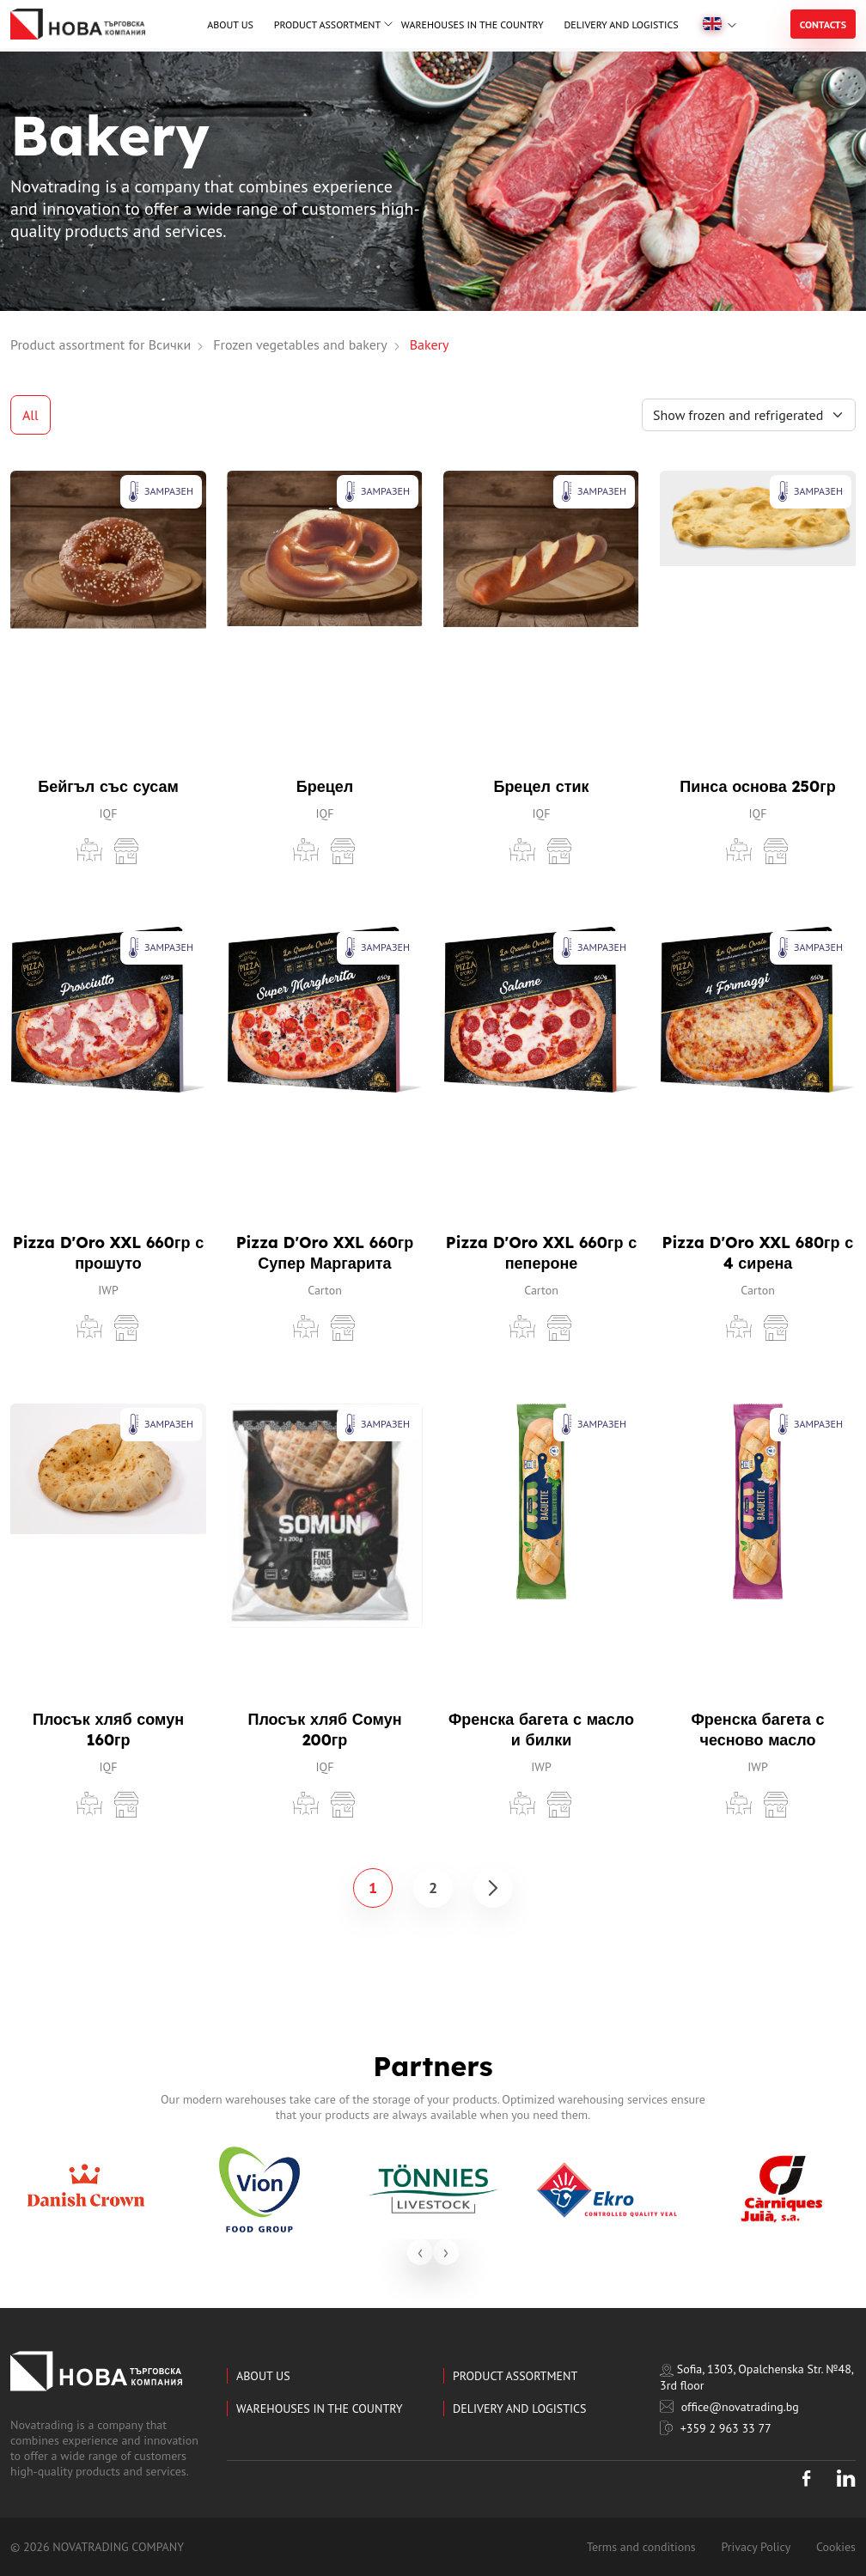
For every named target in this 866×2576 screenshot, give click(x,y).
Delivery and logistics (621, 24)
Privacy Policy (755, 2547)
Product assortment (327, 24)
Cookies (836, 2547)
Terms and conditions (641, 2547)
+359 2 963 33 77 (715, 2428)
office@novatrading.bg (729, 2407)
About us (230, 24)
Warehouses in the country (472, 24)
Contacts (823, 24)
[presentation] (420, 2252)
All (30, 414)
